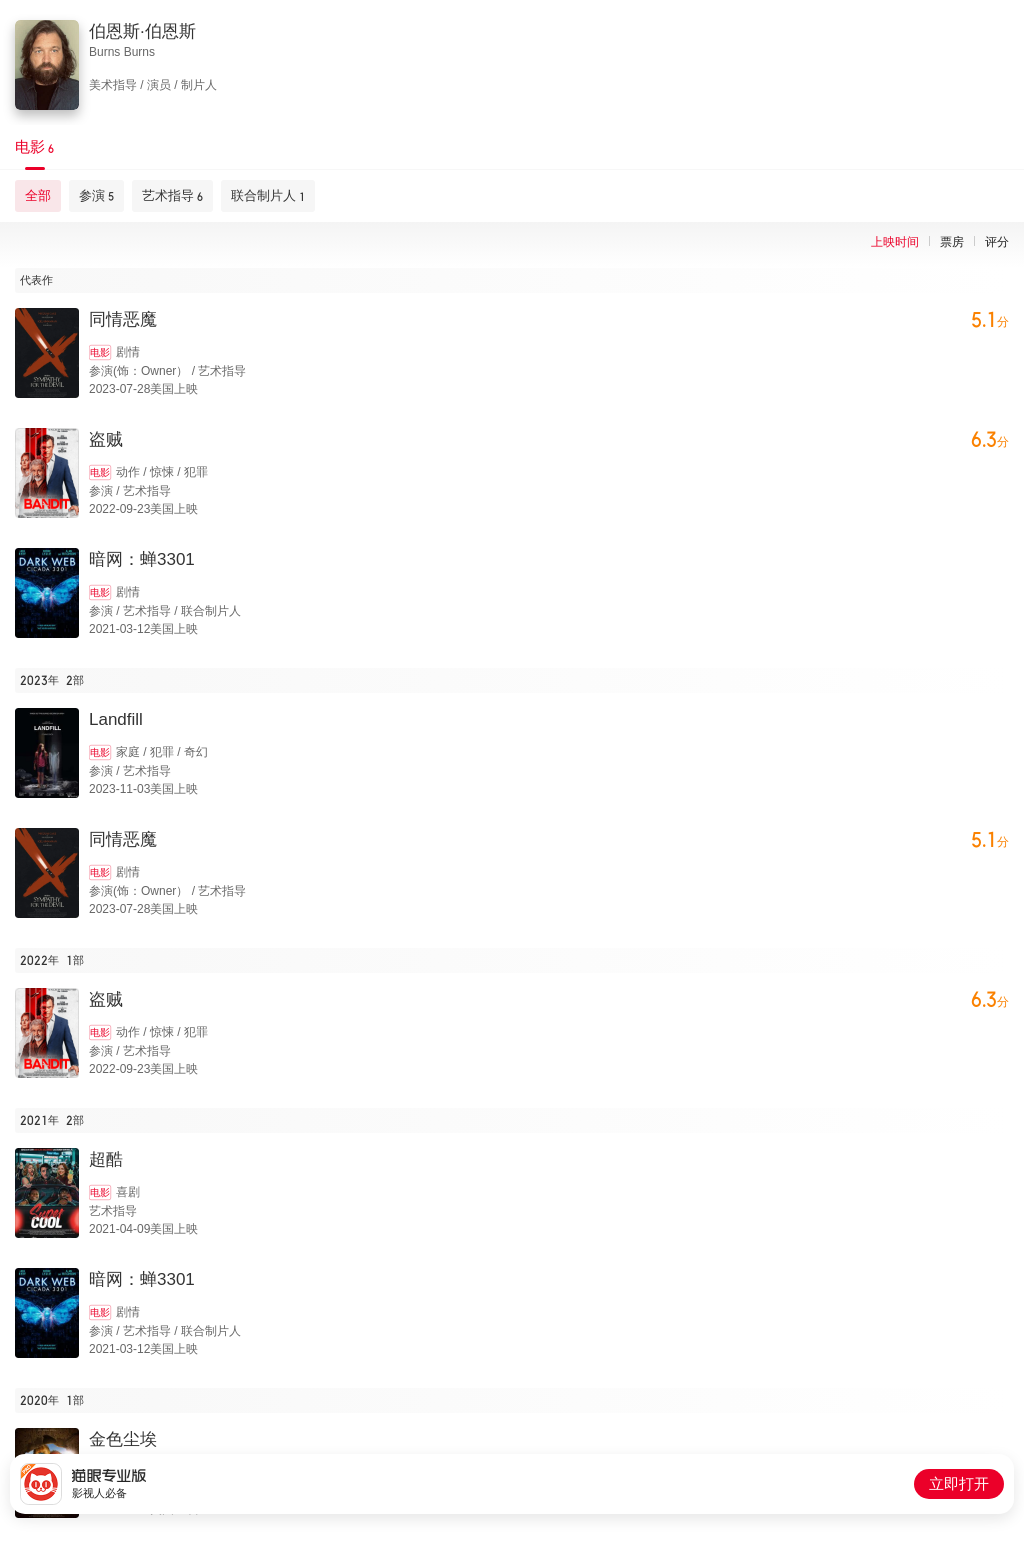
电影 (100, 352)
